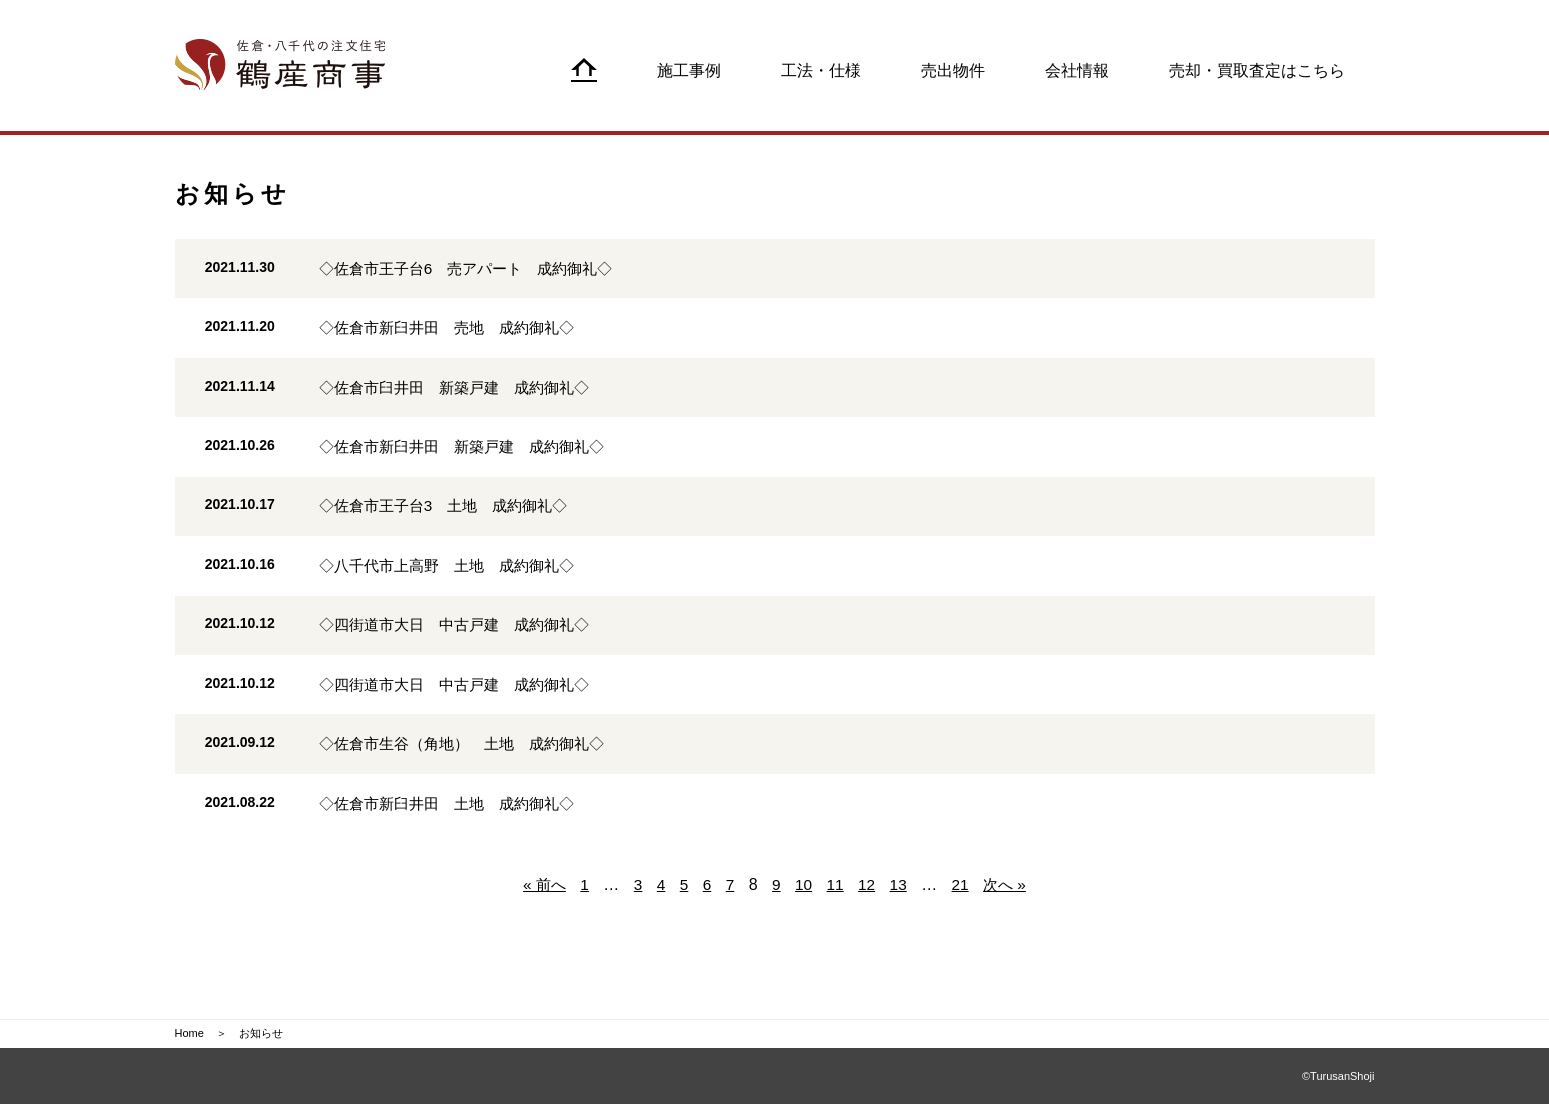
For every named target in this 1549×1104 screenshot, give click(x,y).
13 (900, 930)
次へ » (1008, 930)
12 (868, 930)
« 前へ (539, 930)
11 (836, 930)
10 (804, 930)
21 (963, 930)
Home (189, 1034)
